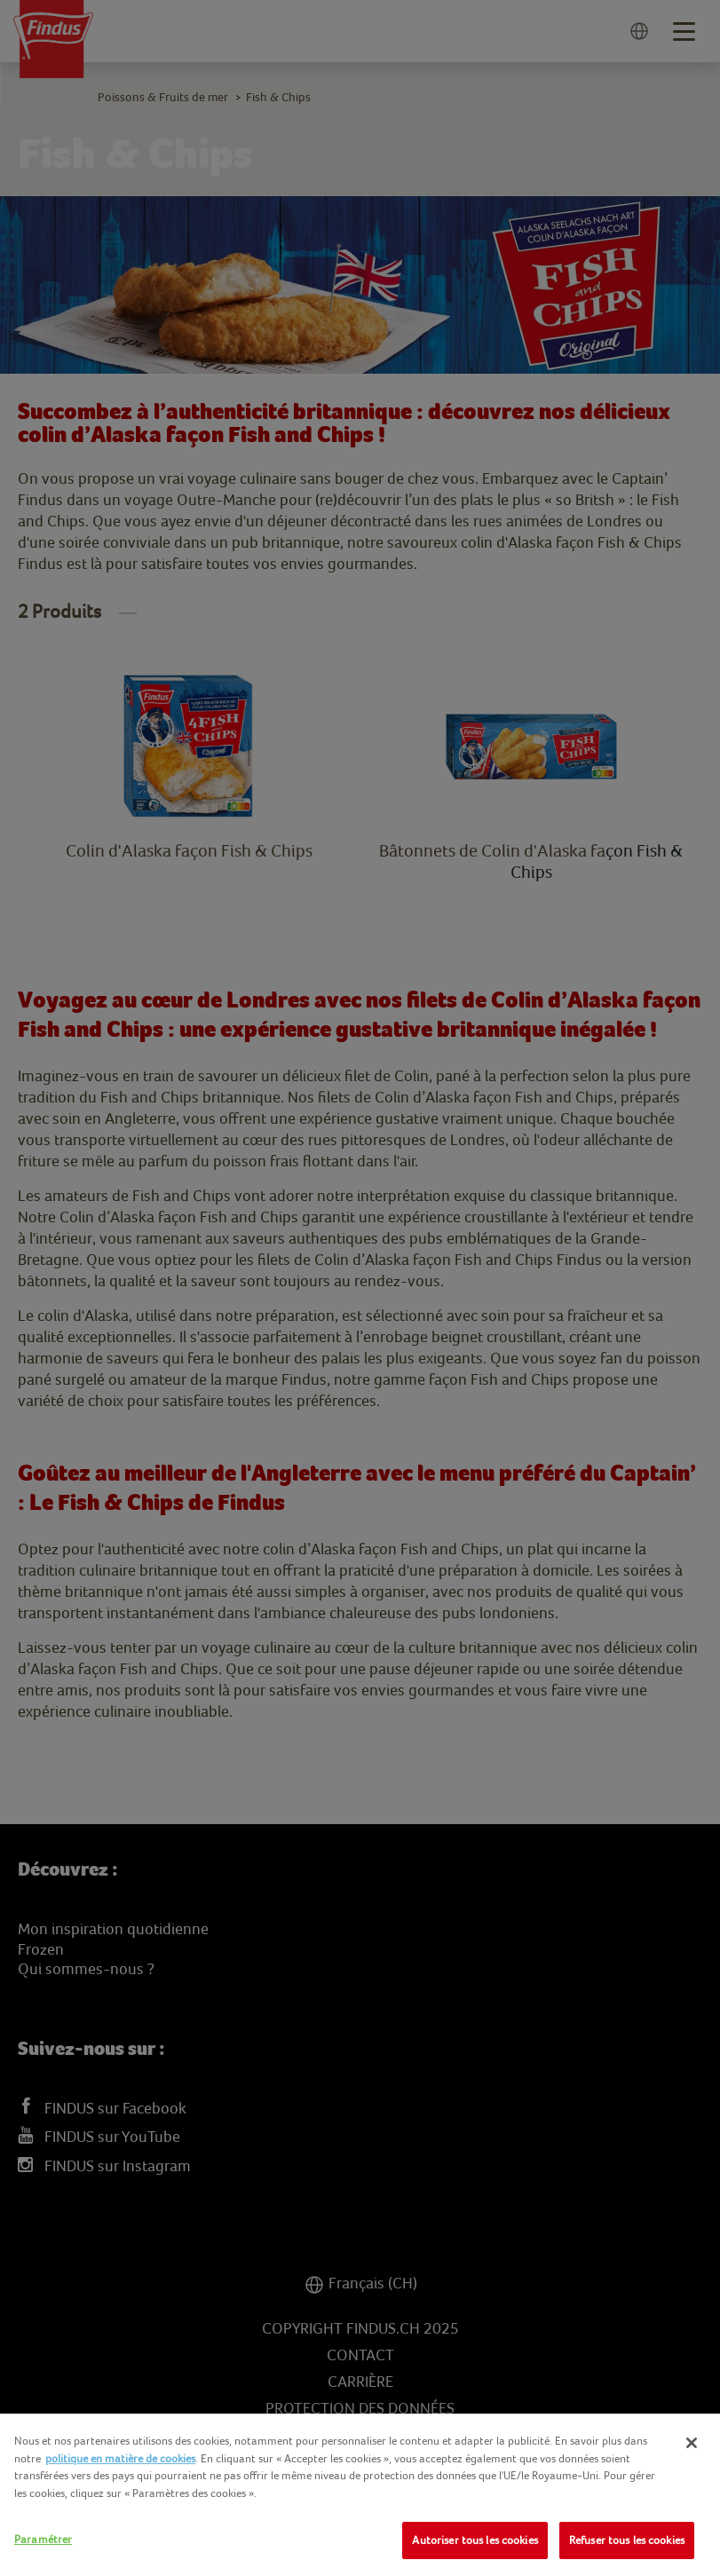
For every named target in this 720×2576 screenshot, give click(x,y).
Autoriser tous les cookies (474, 2540)
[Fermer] (691, 2442)
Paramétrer (43, 2539)
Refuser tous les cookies (626, 2540)
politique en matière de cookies (120, 2458)
